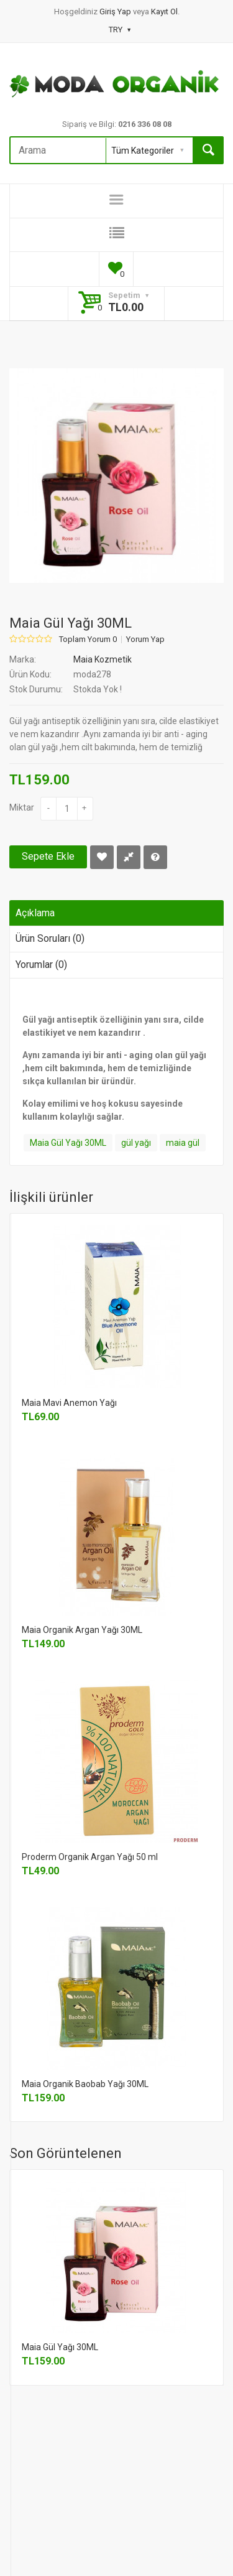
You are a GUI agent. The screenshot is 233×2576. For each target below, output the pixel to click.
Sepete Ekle (48, 856)
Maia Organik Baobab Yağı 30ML (85, 2084)
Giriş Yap (116, 11)
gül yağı (136, 1143)
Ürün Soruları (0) (50, 938)
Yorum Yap (145, 639)
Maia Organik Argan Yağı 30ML (82, 1630)
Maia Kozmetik (102, 659)
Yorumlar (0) (41, 964)
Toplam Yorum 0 (88, 639)
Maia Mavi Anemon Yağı (69, 1403)
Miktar (21, 807)
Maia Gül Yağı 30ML (68, 1143)
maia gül (182, 1143)
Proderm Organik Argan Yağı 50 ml (90, 1857)
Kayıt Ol (164, 11)
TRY (119, 29)
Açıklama (35, 913)
